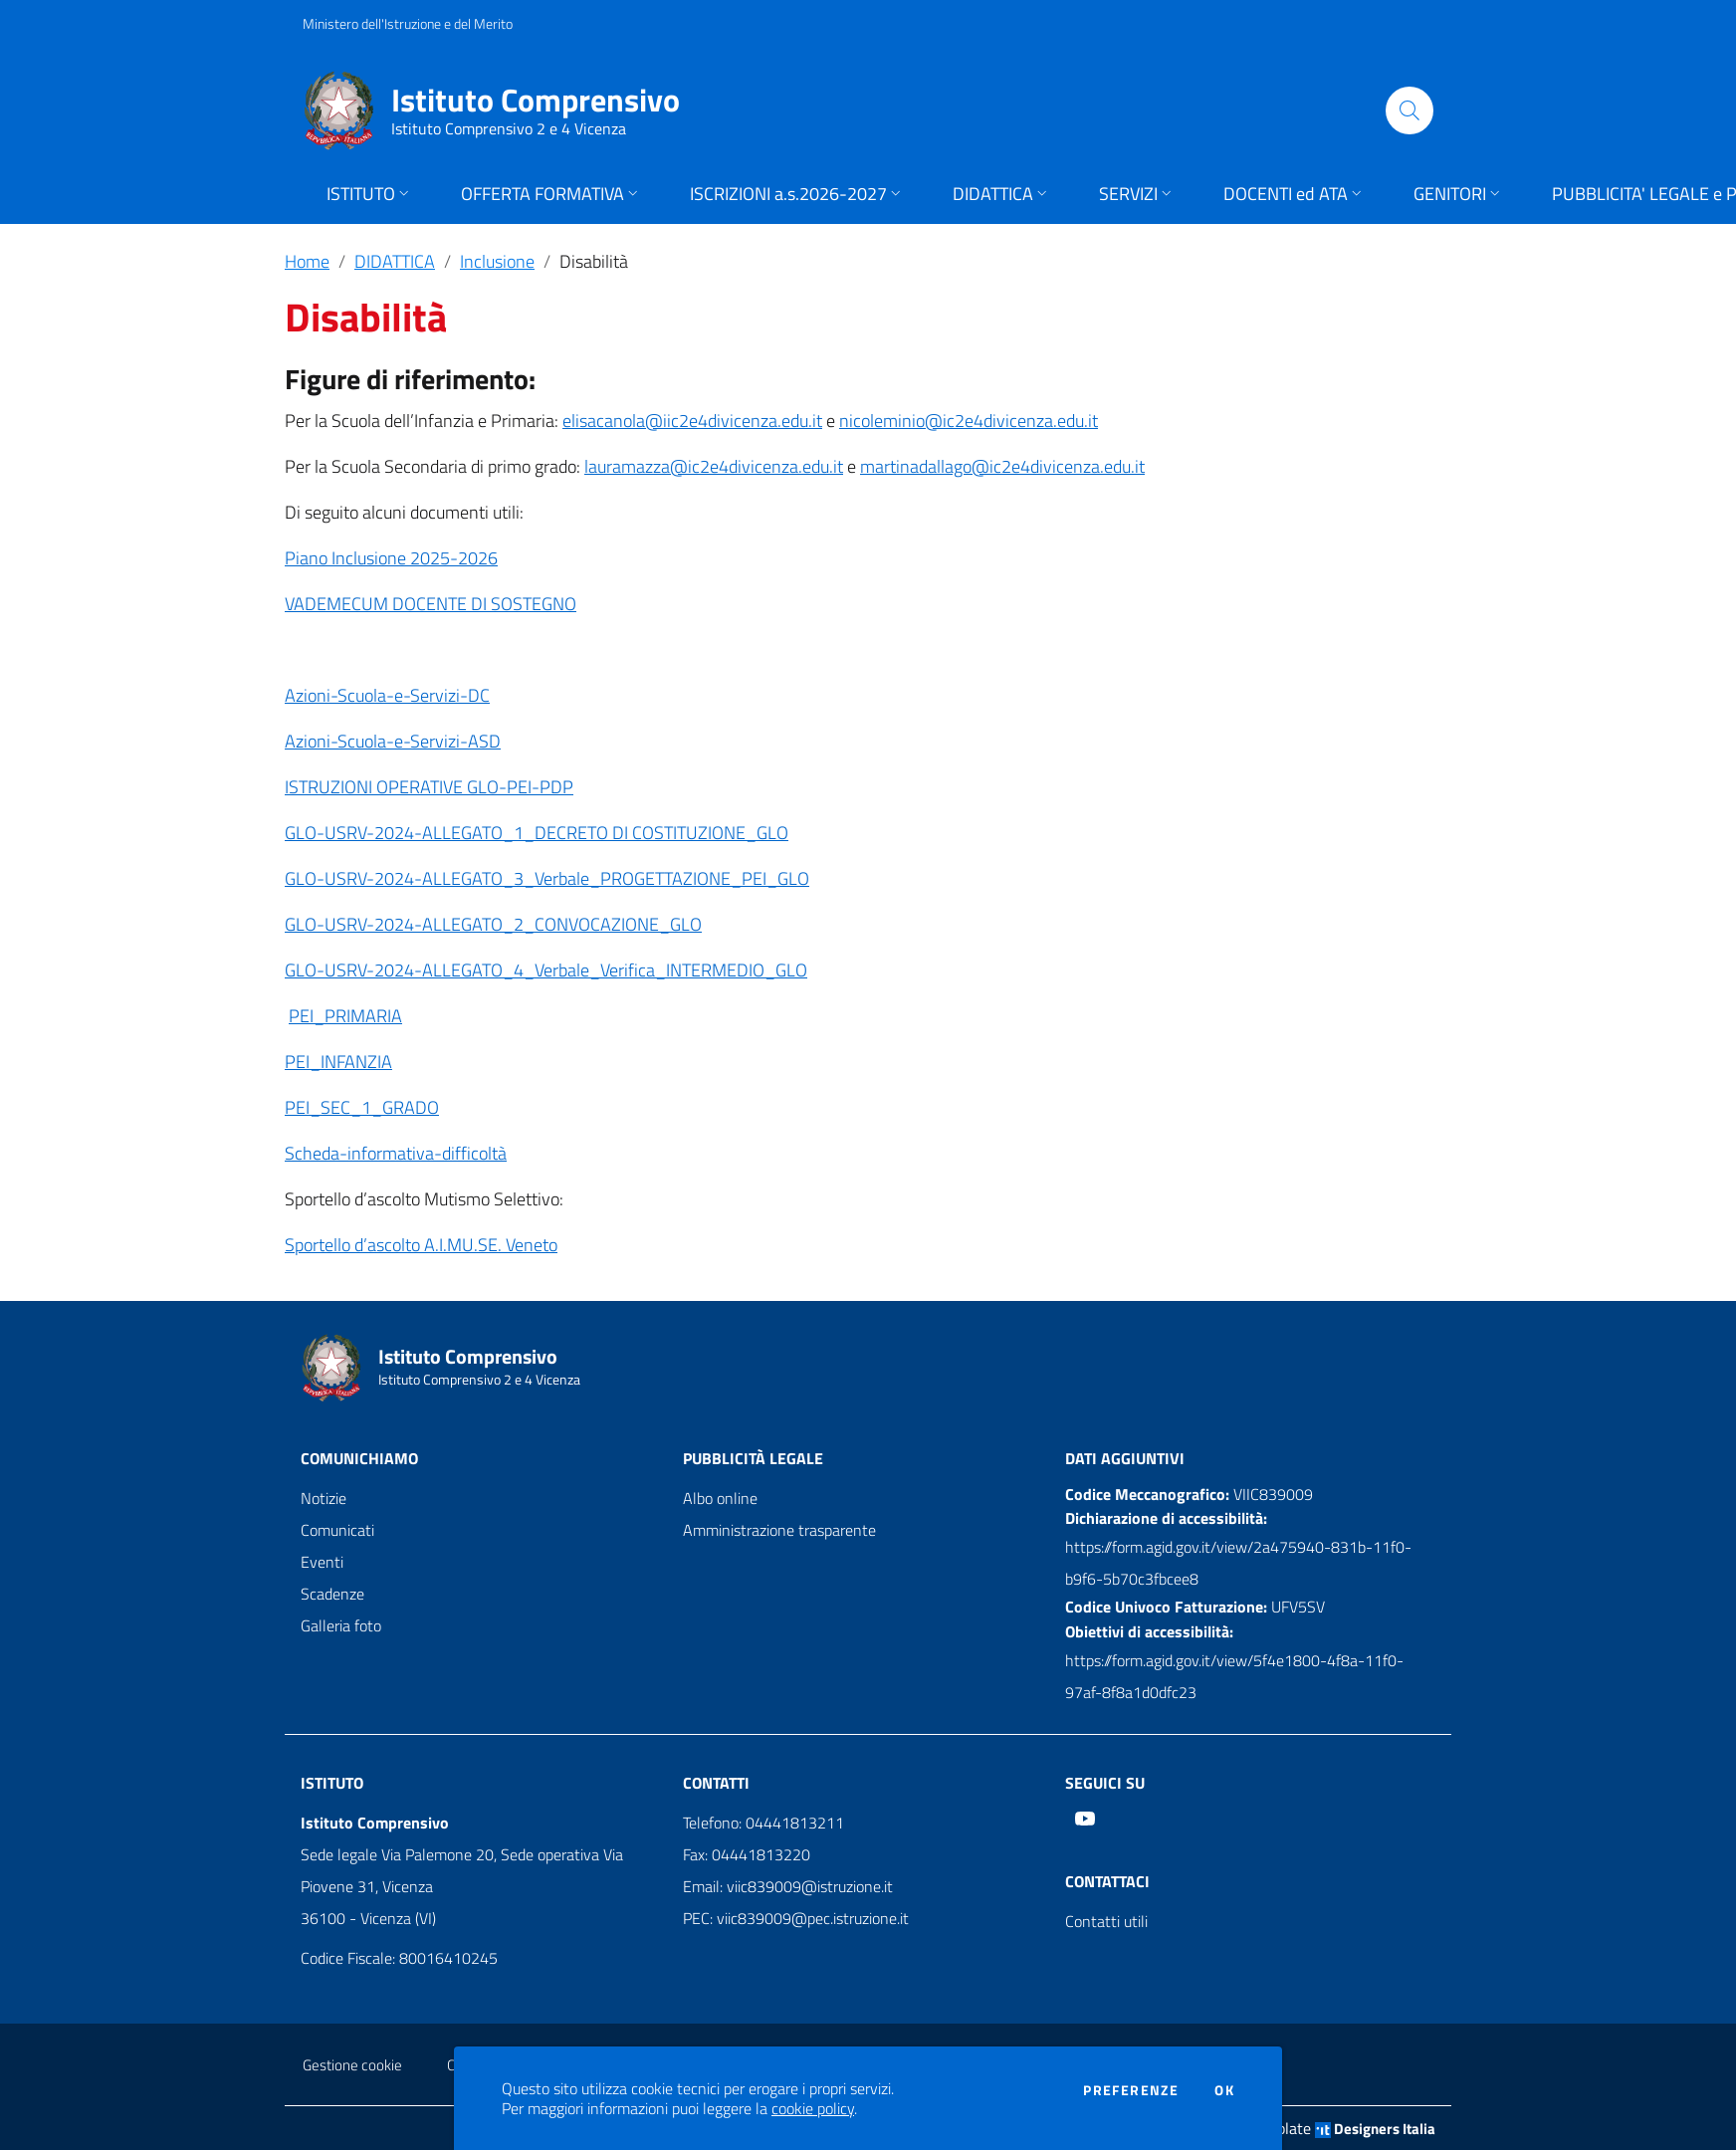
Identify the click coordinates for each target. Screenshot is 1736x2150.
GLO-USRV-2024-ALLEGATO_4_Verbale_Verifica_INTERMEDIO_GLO (546, 970)
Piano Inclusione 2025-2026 (391, 557)
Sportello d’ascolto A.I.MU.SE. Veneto (421, 1244)
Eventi (322, 1562)
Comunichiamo (359, 1458)
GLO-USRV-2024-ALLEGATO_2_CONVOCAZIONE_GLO (493, 924)
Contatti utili (1106, 1921)
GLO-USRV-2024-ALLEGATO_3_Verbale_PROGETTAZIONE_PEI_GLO (547, 878)
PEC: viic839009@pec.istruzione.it (796, 1918)
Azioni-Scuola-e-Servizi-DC (387, 695)
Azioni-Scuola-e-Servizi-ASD (393, 741)
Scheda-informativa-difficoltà (396, 1153)
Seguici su (1105, 1783)
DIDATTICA (394, 261)
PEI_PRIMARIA (345, 1015)
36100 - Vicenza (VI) (368, 1918)
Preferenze (1131, 2090)
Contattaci (1107, 1881)
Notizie (323, 1498)
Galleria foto (341, 1625)
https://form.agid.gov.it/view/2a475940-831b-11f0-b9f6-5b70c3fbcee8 (1238, 1563)
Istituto (332, 1783)
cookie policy (812, 2108)
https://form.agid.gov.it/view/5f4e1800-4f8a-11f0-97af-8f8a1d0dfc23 (1234, 1676)
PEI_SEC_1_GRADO (362, 1107)
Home (307, 261)
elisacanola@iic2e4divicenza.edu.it (692, 420)
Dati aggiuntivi (1125, 1458)
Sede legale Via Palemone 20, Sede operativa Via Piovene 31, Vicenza (462, 1870)
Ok (1224, 2090)
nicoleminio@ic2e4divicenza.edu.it (968, 420)
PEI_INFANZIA (338, 1061)
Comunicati (337, 1530)
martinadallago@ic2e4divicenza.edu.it (1002, 466)
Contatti (716, 1783)
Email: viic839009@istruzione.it (788, 1886)
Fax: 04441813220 (746, 1854)
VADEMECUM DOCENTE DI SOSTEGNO (430, 603)
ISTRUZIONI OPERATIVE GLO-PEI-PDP (429, 786)
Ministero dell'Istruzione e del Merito (408, 23)
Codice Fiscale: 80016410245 (399, 1958)
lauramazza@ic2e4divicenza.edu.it (713, 466)
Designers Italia (1375, 2128)
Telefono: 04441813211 (763, 1822)
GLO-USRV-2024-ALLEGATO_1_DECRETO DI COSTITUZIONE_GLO (536, 832)
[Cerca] (1409, 110)
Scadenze (332, 1594)
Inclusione (497, 261)
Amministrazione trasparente (779, 1530)
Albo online (720, 1498)
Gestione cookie (352, 2064)
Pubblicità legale (753, 1458)
